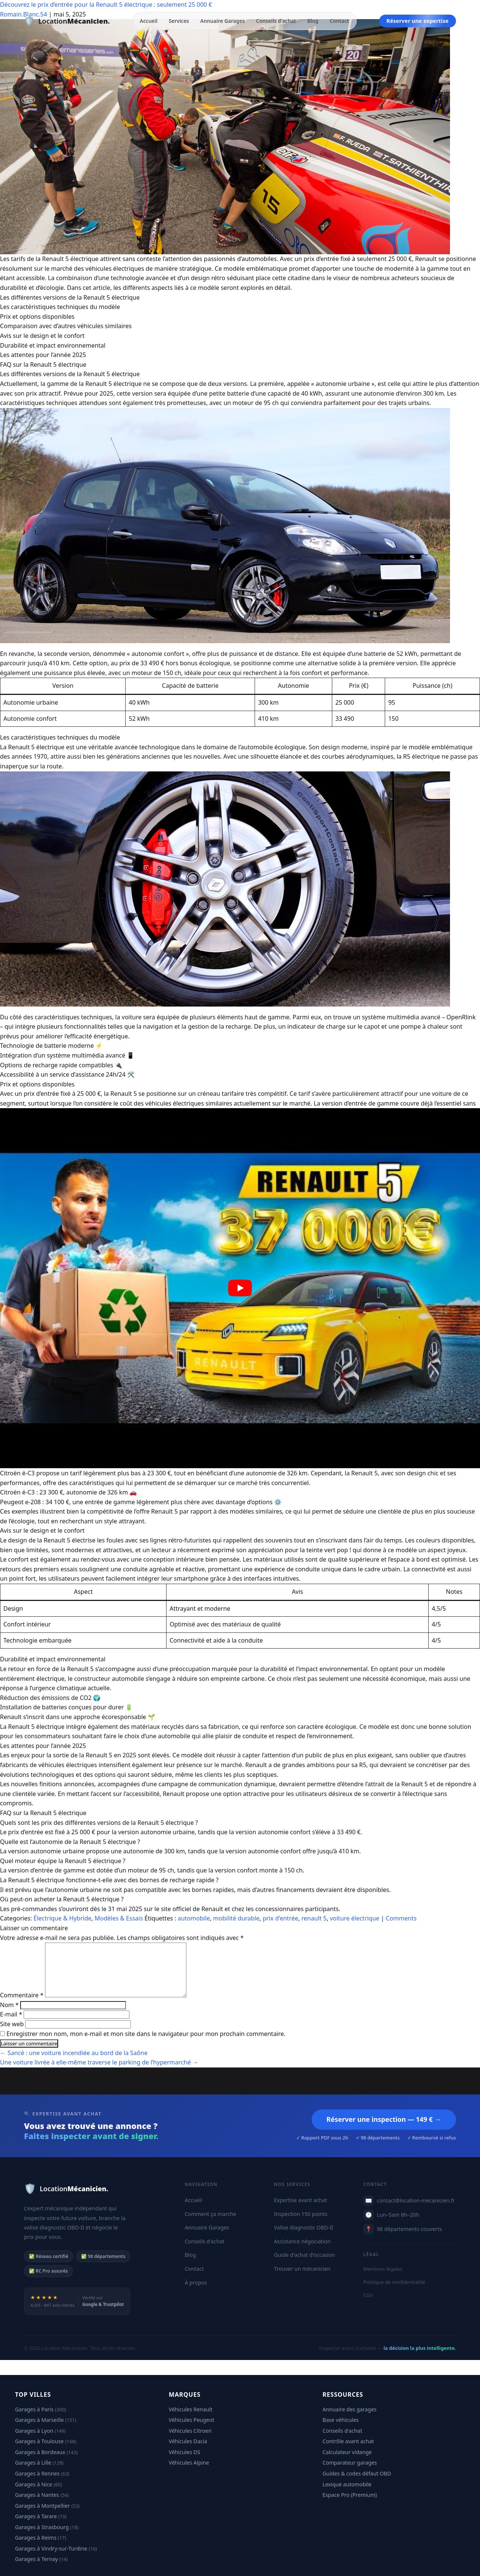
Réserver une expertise (417, 20)
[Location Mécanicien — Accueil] (67, 21)
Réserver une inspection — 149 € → (384, 2119)
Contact (339, 20)
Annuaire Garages (222, 20)
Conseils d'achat (276, 20)
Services (179, 20)
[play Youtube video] (240, 1288)
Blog (312, 20)
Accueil (149, 20)
